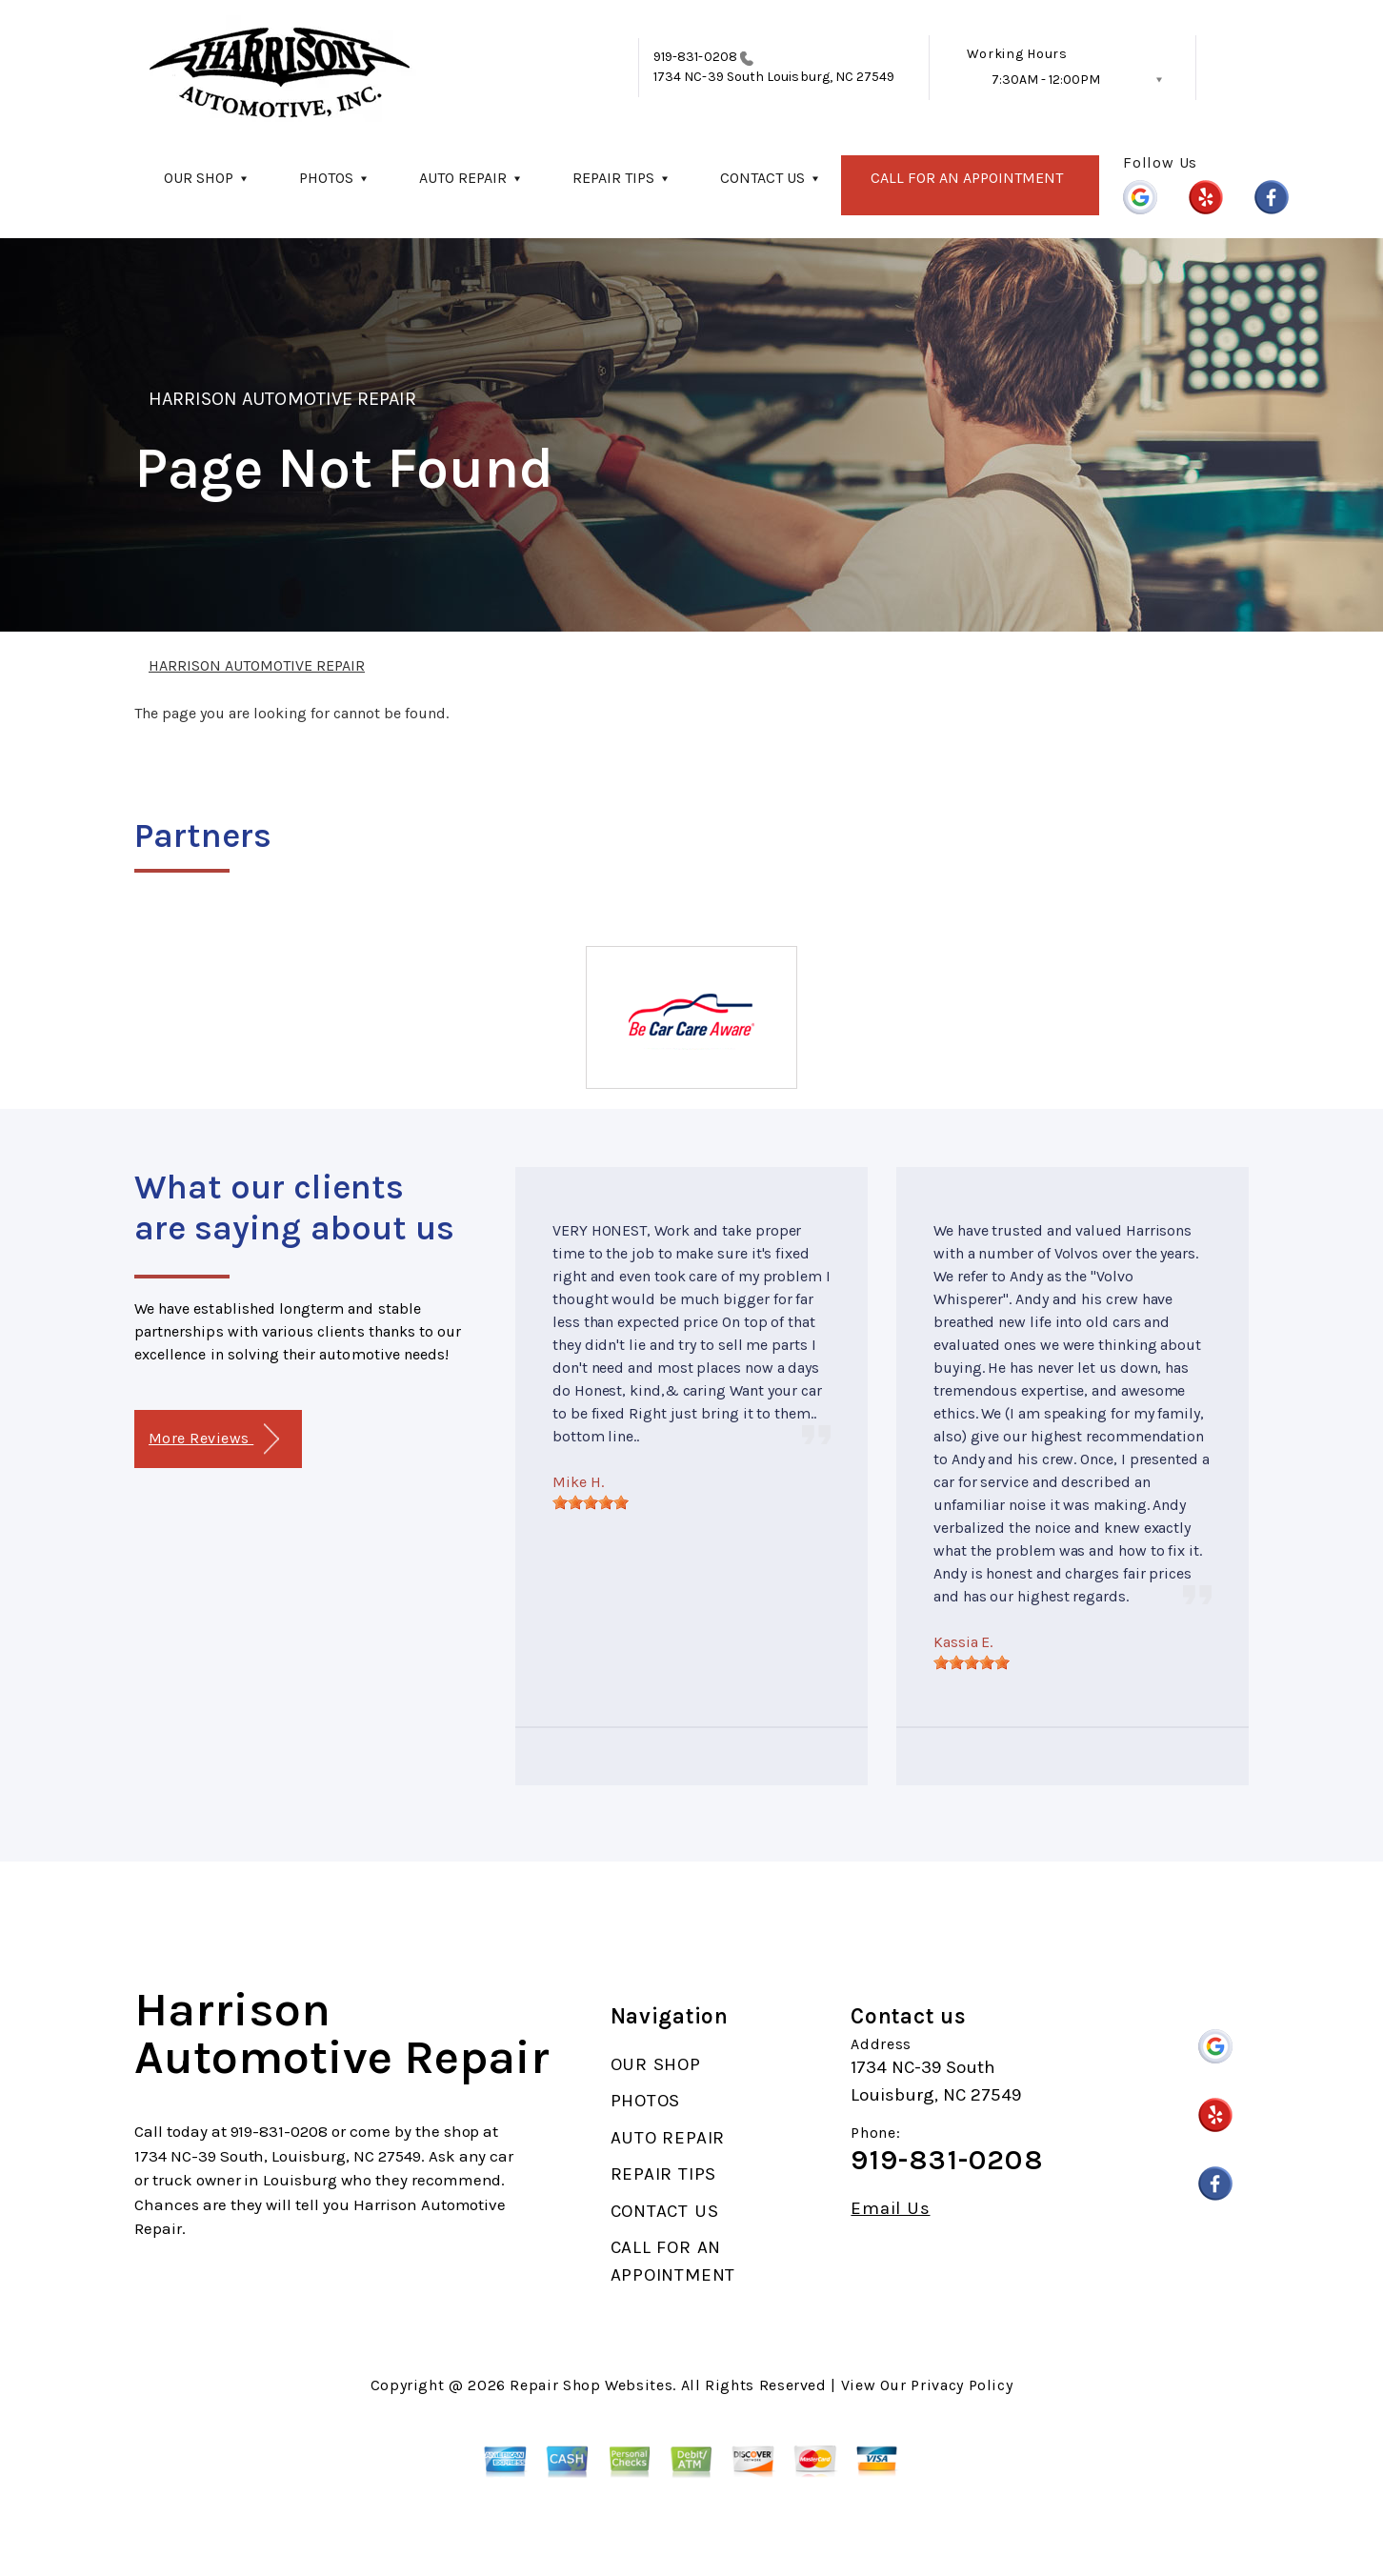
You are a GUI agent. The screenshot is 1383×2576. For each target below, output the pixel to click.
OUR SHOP (198, 178)
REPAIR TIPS (613, 178)
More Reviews (214, 1439)
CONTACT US (762, 178)
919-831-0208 (695, 57)
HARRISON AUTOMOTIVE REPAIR (282, 399)
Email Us (890, 2209)
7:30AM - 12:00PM (1046, 79)
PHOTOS (326, 178)
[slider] (590, 1502)
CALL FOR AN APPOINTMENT (967, 178)
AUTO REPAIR (463, 178)
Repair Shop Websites (591, 2385)
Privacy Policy (961, 2385)
